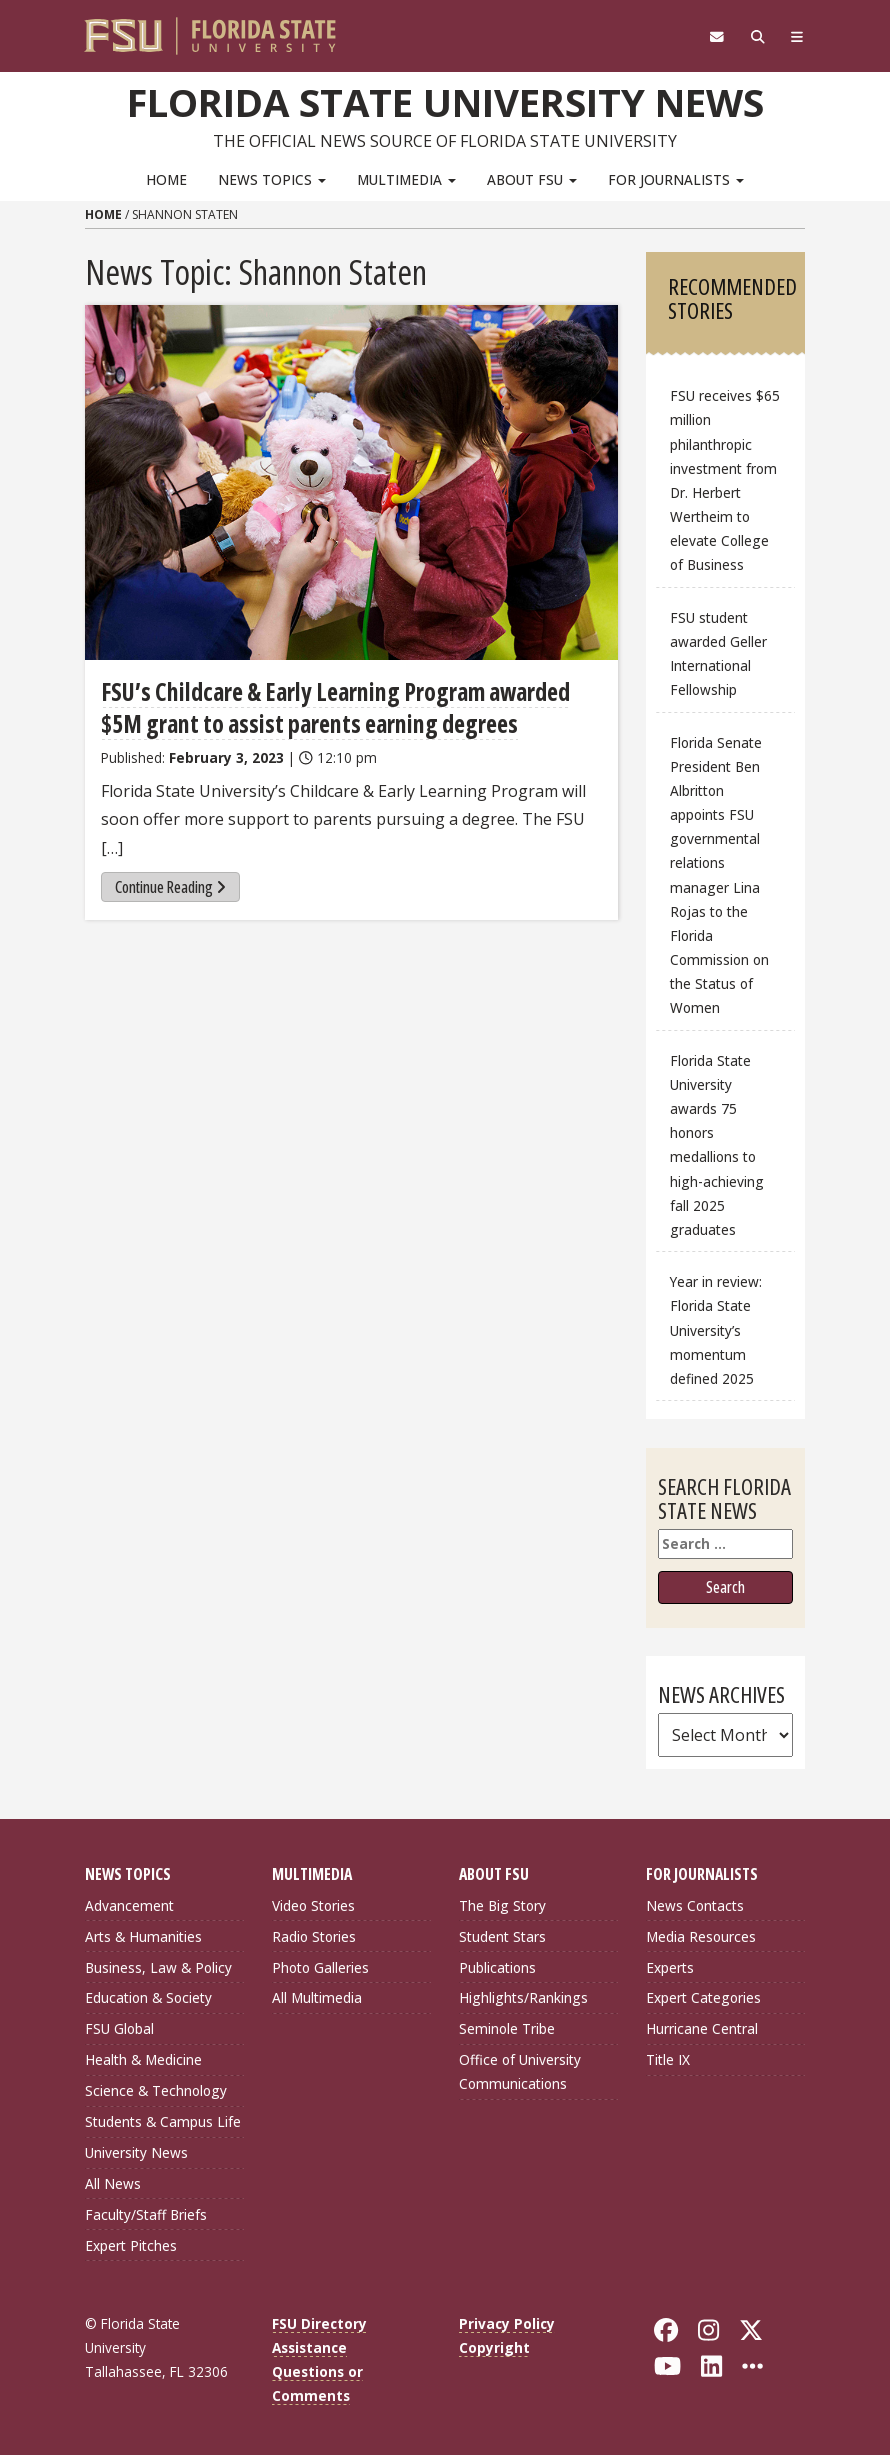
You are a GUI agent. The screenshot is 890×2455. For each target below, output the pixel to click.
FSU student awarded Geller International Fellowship (718, 653)
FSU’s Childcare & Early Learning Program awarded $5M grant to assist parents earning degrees (335, 707)
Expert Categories (703, 1997)
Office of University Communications (520, 2071)
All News (113, 2183)
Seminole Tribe (507, 2028)
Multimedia (406, 179)
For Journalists (676, 179)
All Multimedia (317, 1997)
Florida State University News (445, 102)
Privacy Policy (507, 2323)
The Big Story (502, 1905)
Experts (670, 1967)
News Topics (272, 179)
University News (136, 2152)
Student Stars (502, 1936)
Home (166, 179)
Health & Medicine (143, 2059)
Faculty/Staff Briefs (146, 2214)
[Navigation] (797, 37)
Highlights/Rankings (523, 1997)
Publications (497, 1967)
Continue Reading (170, 887)
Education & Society (148, 1997)
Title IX (668, 2059)
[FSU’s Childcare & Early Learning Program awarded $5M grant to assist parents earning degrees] (351, 482)
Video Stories (313, 1905)
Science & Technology (156, 2090)
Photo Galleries (320, 1967)
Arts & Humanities (143, 1936)
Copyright (494, 2347)
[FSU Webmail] (716, 37)
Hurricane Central (702, 2028)
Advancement (129, 1905)
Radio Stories (314, 1936)
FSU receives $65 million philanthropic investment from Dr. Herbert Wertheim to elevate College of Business (725, 480)
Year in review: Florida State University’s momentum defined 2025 (716, 1330)
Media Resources (701, 1936)
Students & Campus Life (163, 2121)
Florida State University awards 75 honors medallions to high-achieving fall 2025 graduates (717, 1145)
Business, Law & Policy (158, 1967)
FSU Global (119, 2028)
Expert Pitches (131, 2245)
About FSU (532, 179)
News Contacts (695, 1905)
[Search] (757, 37)
